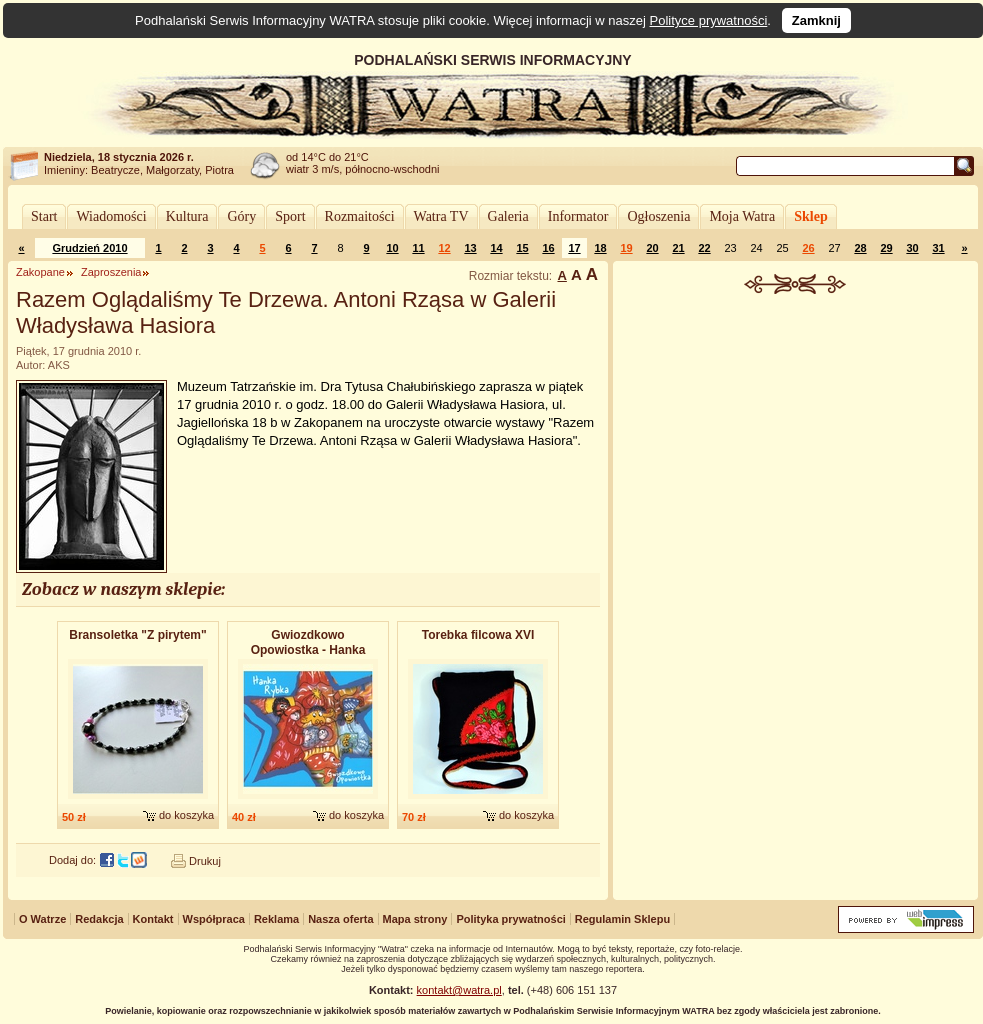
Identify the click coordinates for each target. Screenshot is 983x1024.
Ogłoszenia (658, 216)
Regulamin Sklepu (622, 919)
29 (886, 248)
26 (808, 248)
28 (860, 248)
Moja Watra (742, 216)
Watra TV (441, 216)
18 (600, 248)
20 (652, 248)
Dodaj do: (72, 860)
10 (392, 248)
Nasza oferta (340, 919)
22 (704, 248)
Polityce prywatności (709, 20)
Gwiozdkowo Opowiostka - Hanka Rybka (308, 643)
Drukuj (205, 861)
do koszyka (186, 815)
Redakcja (99, 919)
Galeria (508, 216)
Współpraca (214, 919)
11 (418, 248)
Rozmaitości (360, 216)
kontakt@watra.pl (459, 990)
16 (548, 248)
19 (626, 248)
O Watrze (42, 919)
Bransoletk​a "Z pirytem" (137, 635)
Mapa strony (415, 919)
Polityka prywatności (510, 919)
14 (496, 248)
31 (938, 248)
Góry (241, 216)
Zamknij (816, 20)
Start (44, 216)
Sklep (810, 216)
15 (522, 248)
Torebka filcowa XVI (478, 635)
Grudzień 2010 (89, 248)
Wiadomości (111, 216)
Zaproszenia (111, 272)
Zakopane (40, 272)
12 (444, 248)
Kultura (187, 216)
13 (470, 248)
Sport (290, 216)
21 (678, 248)
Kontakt (153, 919)
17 (574, 248)
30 (912, 248)
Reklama (276, 919)
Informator (578, 216)
